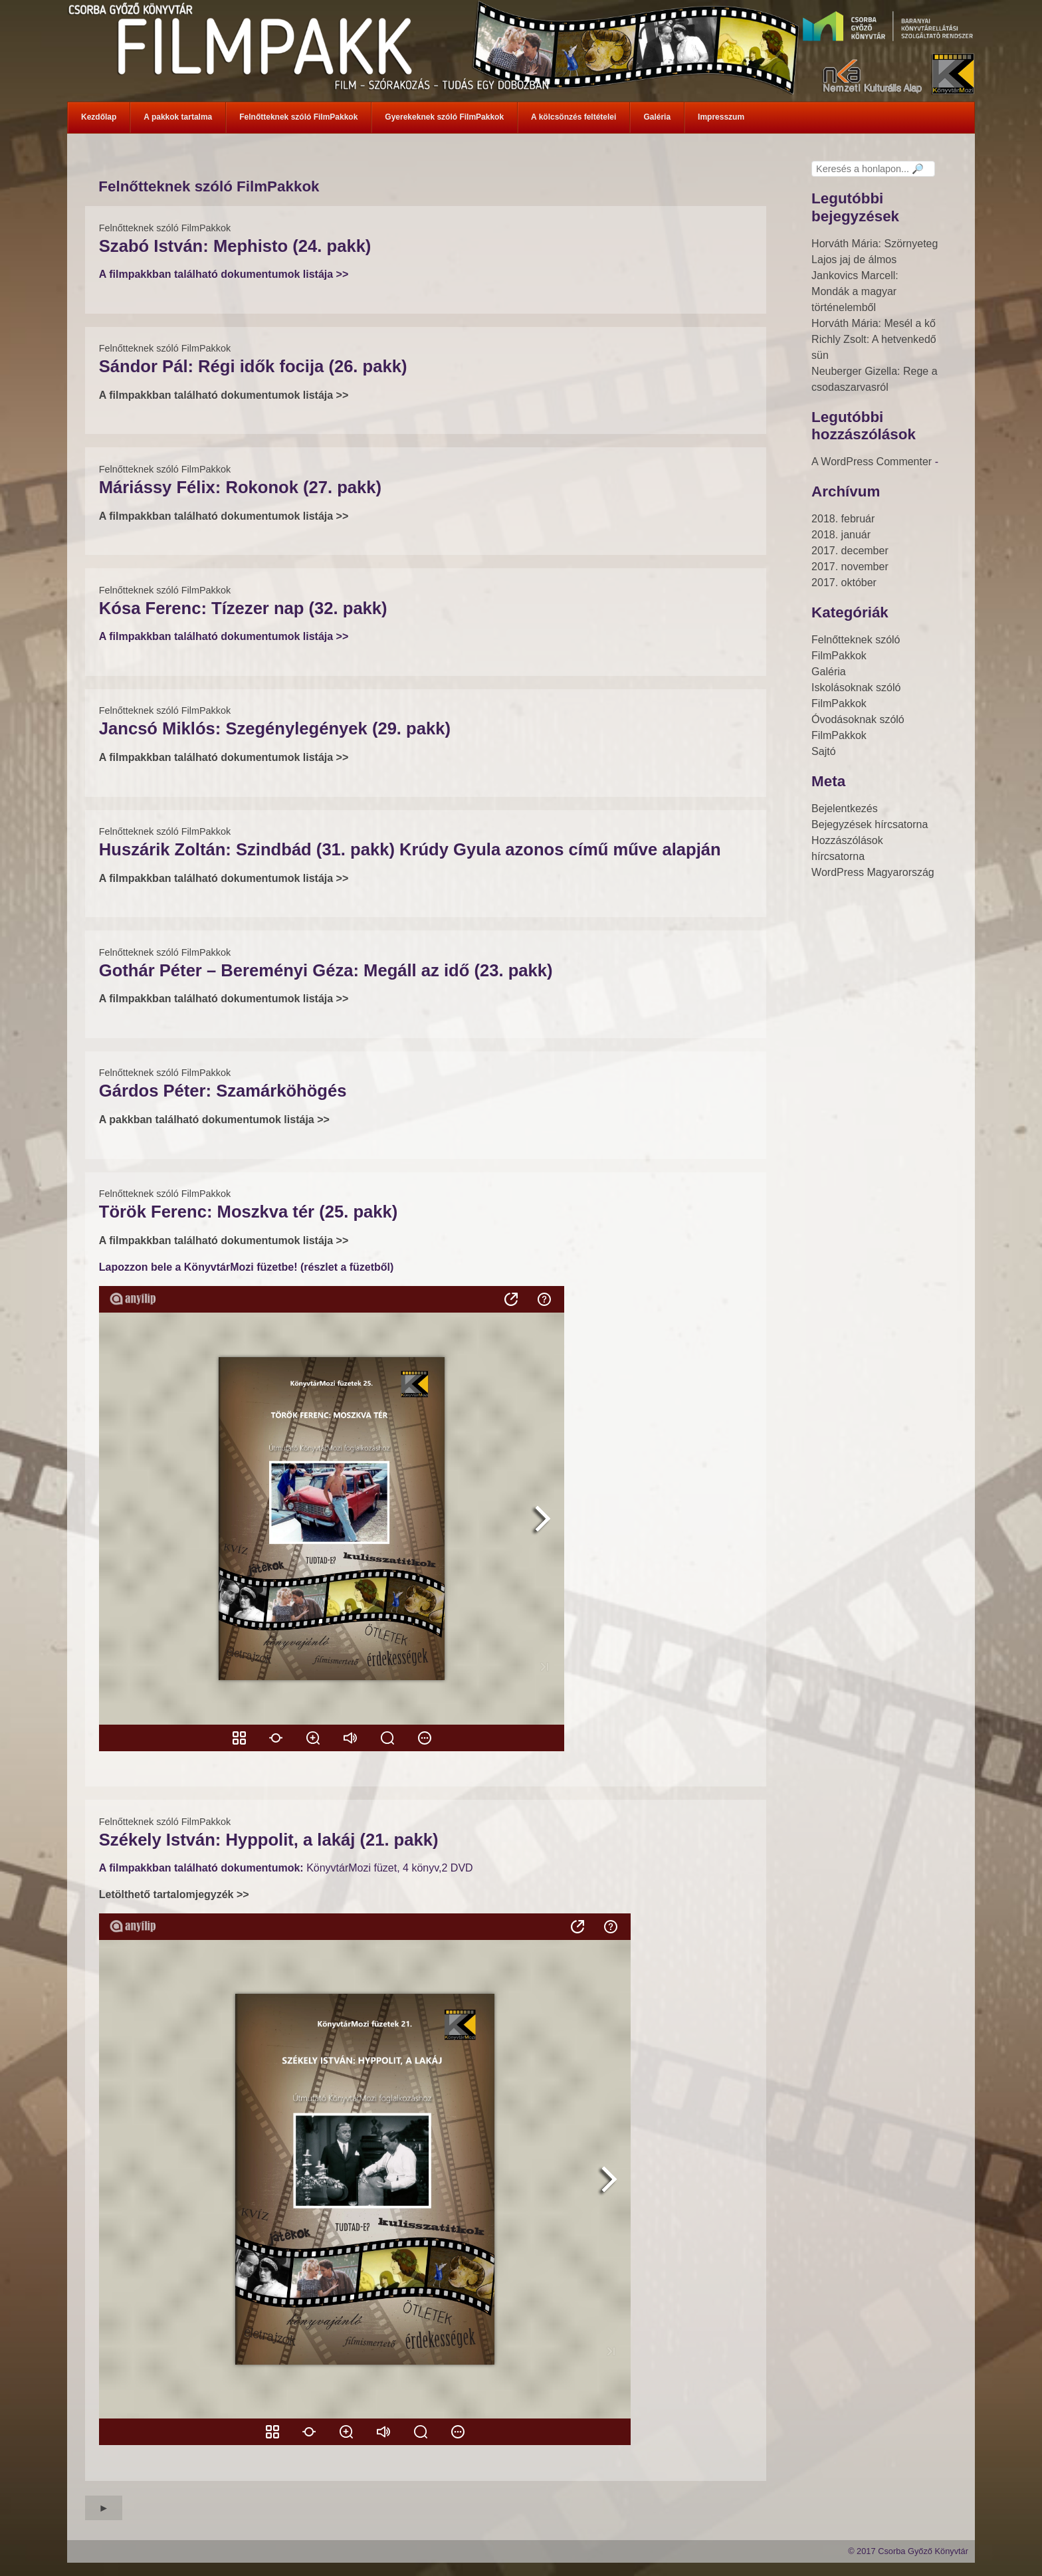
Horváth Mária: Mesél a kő (873, 323)
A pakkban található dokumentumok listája (208, 1119)
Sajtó (823, 751)
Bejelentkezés (844, 808)
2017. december (849, 550)
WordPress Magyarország (872, 872)
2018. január (841, 534)
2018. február (843, 518)
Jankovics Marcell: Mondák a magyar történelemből (854, 291)
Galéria (828, 671)
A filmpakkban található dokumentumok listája (217, 998)
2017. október (844, 582)
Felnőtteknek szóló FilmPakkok (165, 228)
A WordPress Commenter (871, 461)
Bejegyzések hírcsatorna (869, 824)
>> (323, 1119)
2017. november (849, 566)
